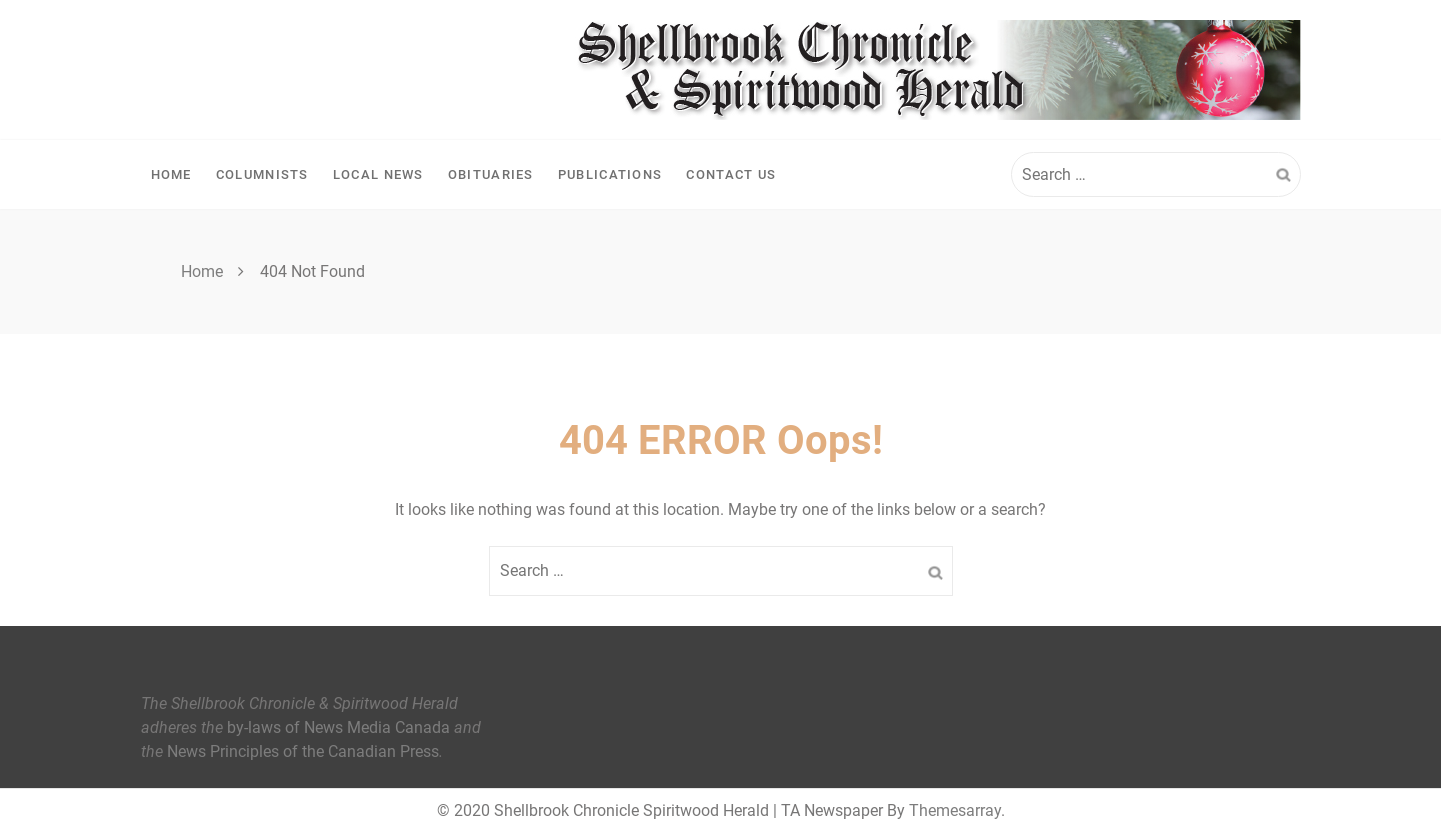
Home (171, 174)
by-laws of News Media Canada (338, 727)
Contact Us (731, 174)
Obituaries (491, 174)
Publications (610, 174)
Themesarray (955, 810)
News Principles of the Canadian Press (303, 751)
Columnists (262, 174)
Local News (378, 174)
